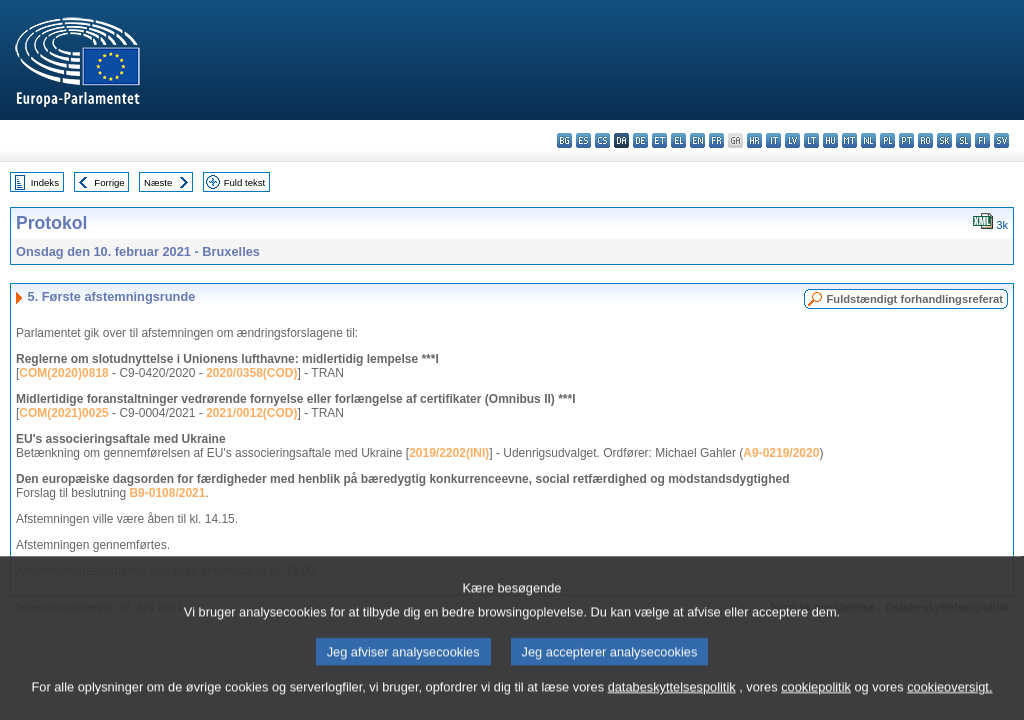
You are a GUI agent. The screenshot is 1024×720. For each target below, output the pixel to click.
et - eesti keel (659, 140)
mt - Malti (849, 140)
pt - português (906, 140)
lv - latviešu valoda (792, 140)
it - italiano (773, 140)
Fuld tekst (245, 182)
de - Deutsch (640, 140)
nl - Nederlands (868, 140)
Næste (158, 182)
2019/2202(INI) (449, 453)
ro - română (925, 140)
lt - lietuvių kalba (811, 140)
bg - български (564, 140)
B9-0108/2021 (167, 493)
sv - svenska (1001, 140)
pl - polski (887, 140)
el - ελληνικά (678, 140)
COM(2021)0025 (63, 413)
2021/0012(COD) (251, 413)
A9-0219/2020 (781, 453)
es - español (583, 140)
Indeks (45, 182)
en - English (697, 140)
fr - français (716, 140)
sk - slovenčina (944, 140)
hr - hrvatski (754, 140)
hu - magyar (830, 140)
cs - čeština (602, 140)
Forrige (109, 182)
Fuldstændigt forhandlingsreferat (914, 299)
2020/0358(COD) (251, 373)
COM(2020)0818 (63, 373)
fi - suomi (982, 140)
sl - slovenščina (963, 140)
